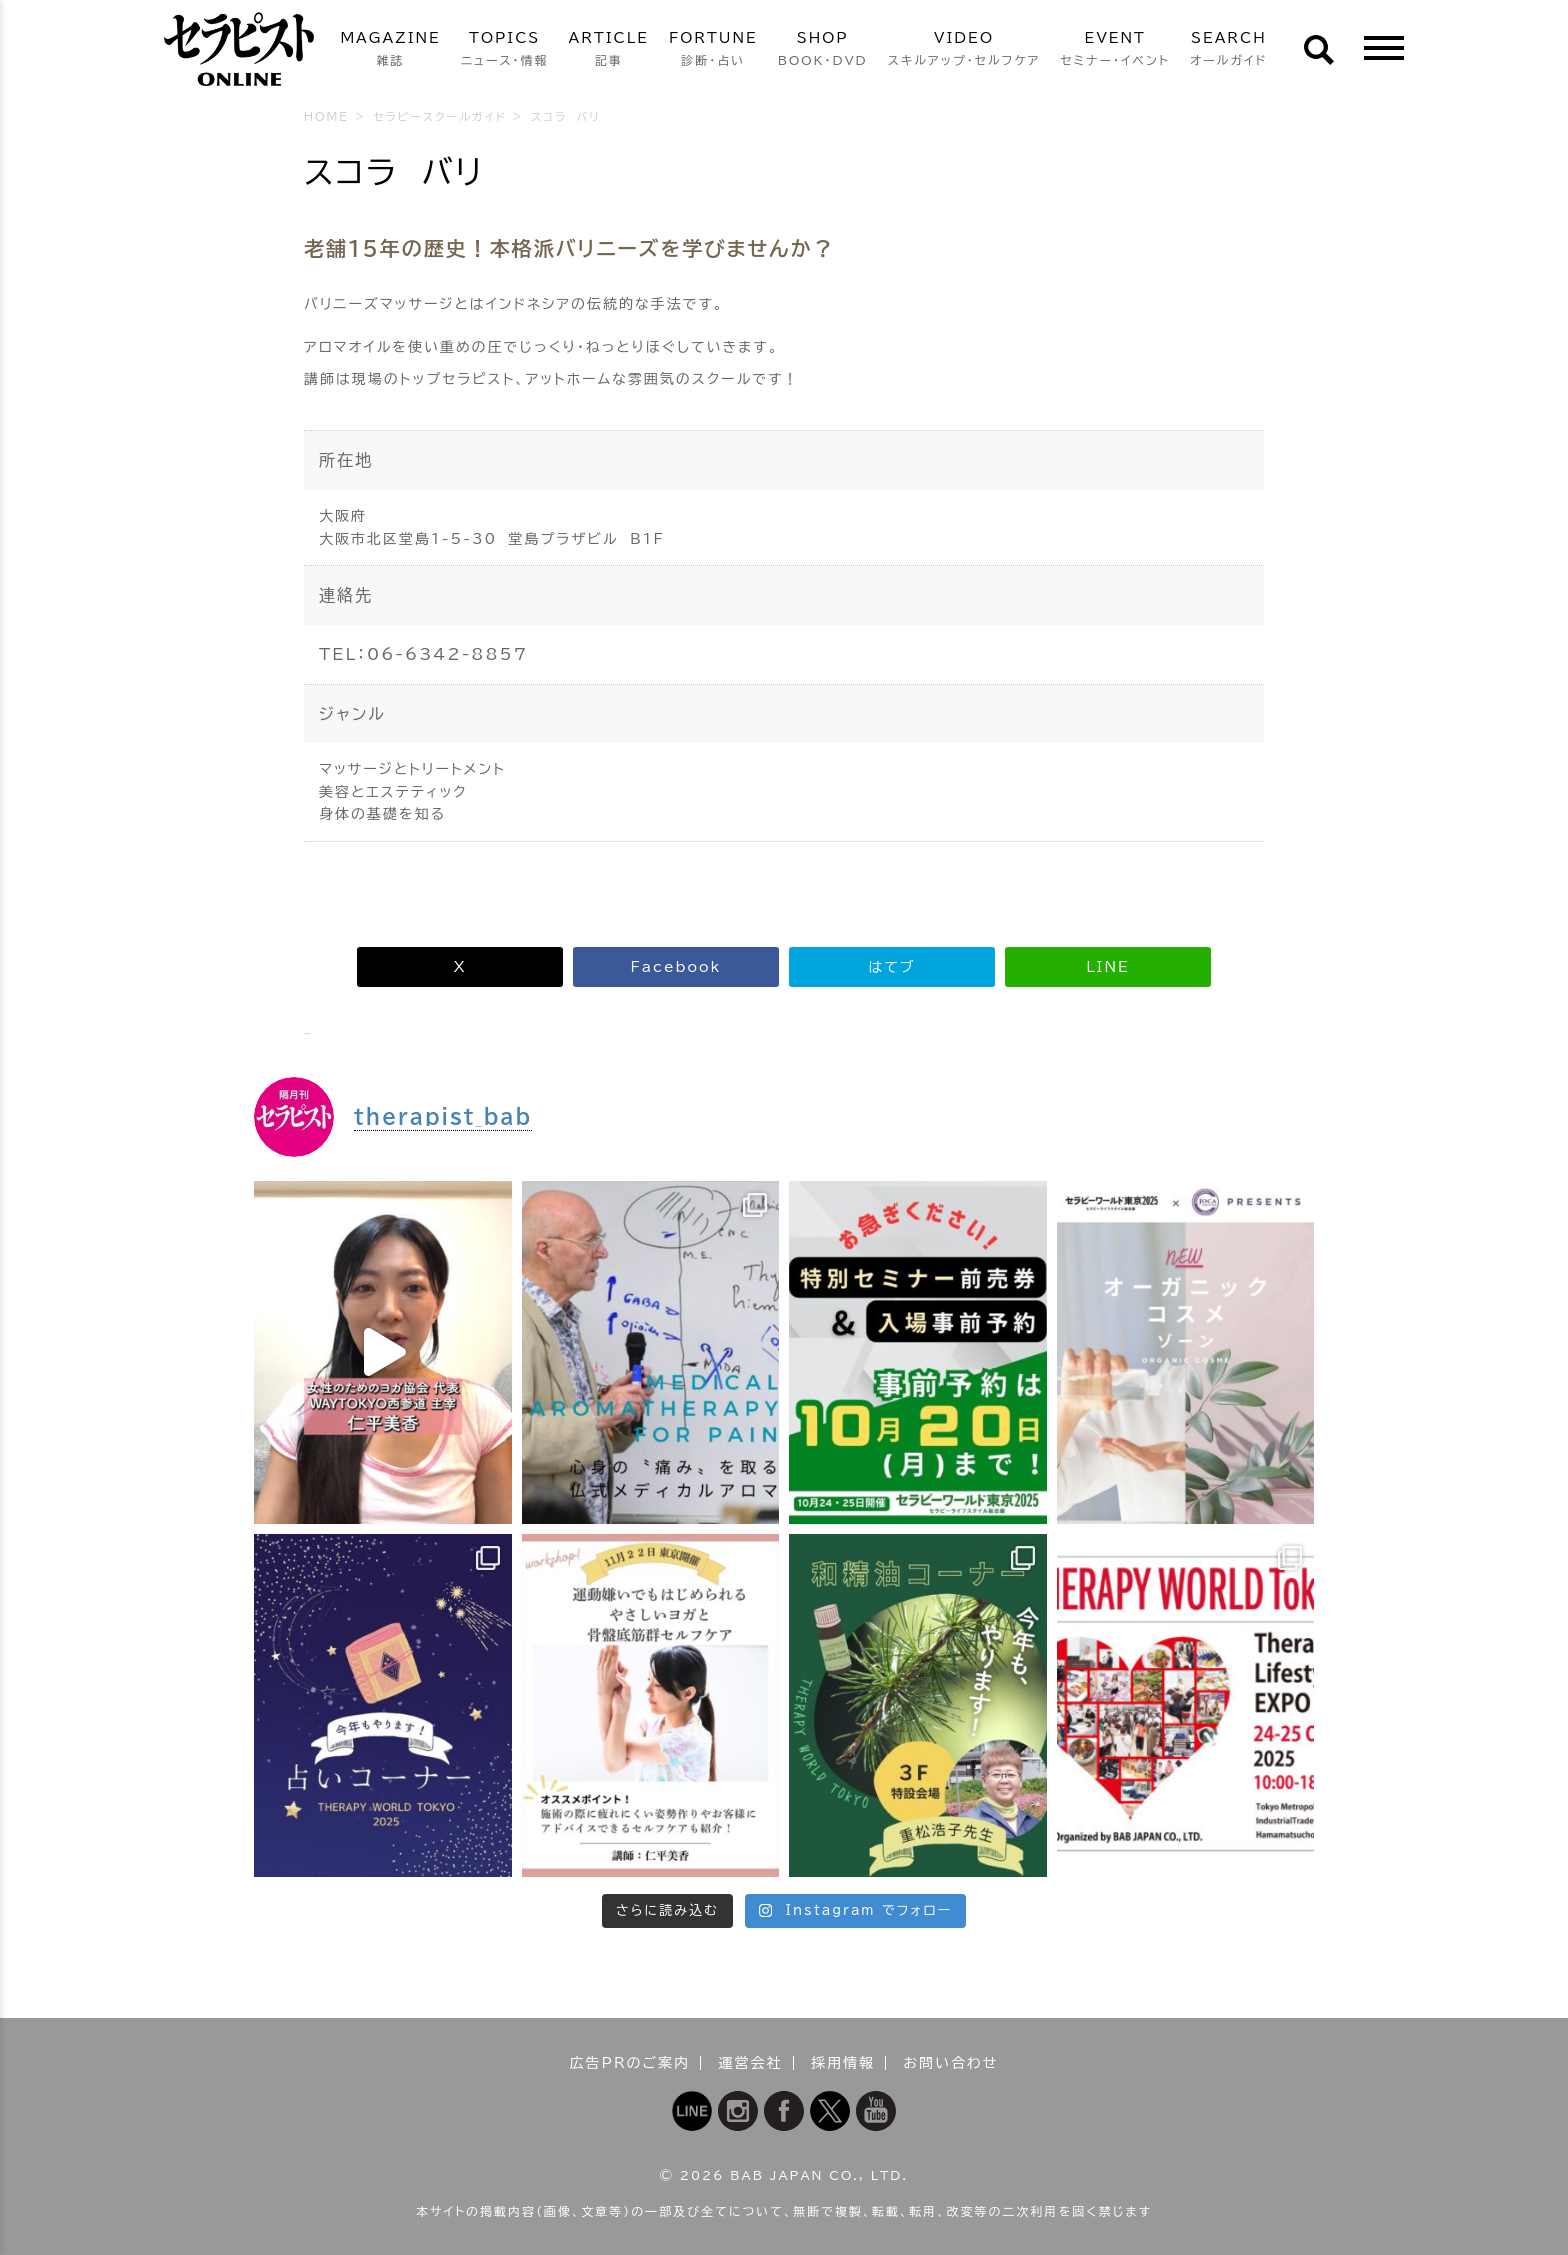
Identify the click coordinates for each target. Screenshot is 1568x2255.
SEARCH (1229, 50)
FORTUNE (713, 50)
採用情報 (843, 2063)
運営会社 (751, 2063)
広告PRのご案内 (630, 2063)
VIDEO (964, 50)
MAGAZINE (390, 50)
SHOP (823, 50)
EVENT (1115, 50)
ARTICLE (609, 50)
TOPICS (505, 50)
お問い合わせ (950, 2063)
